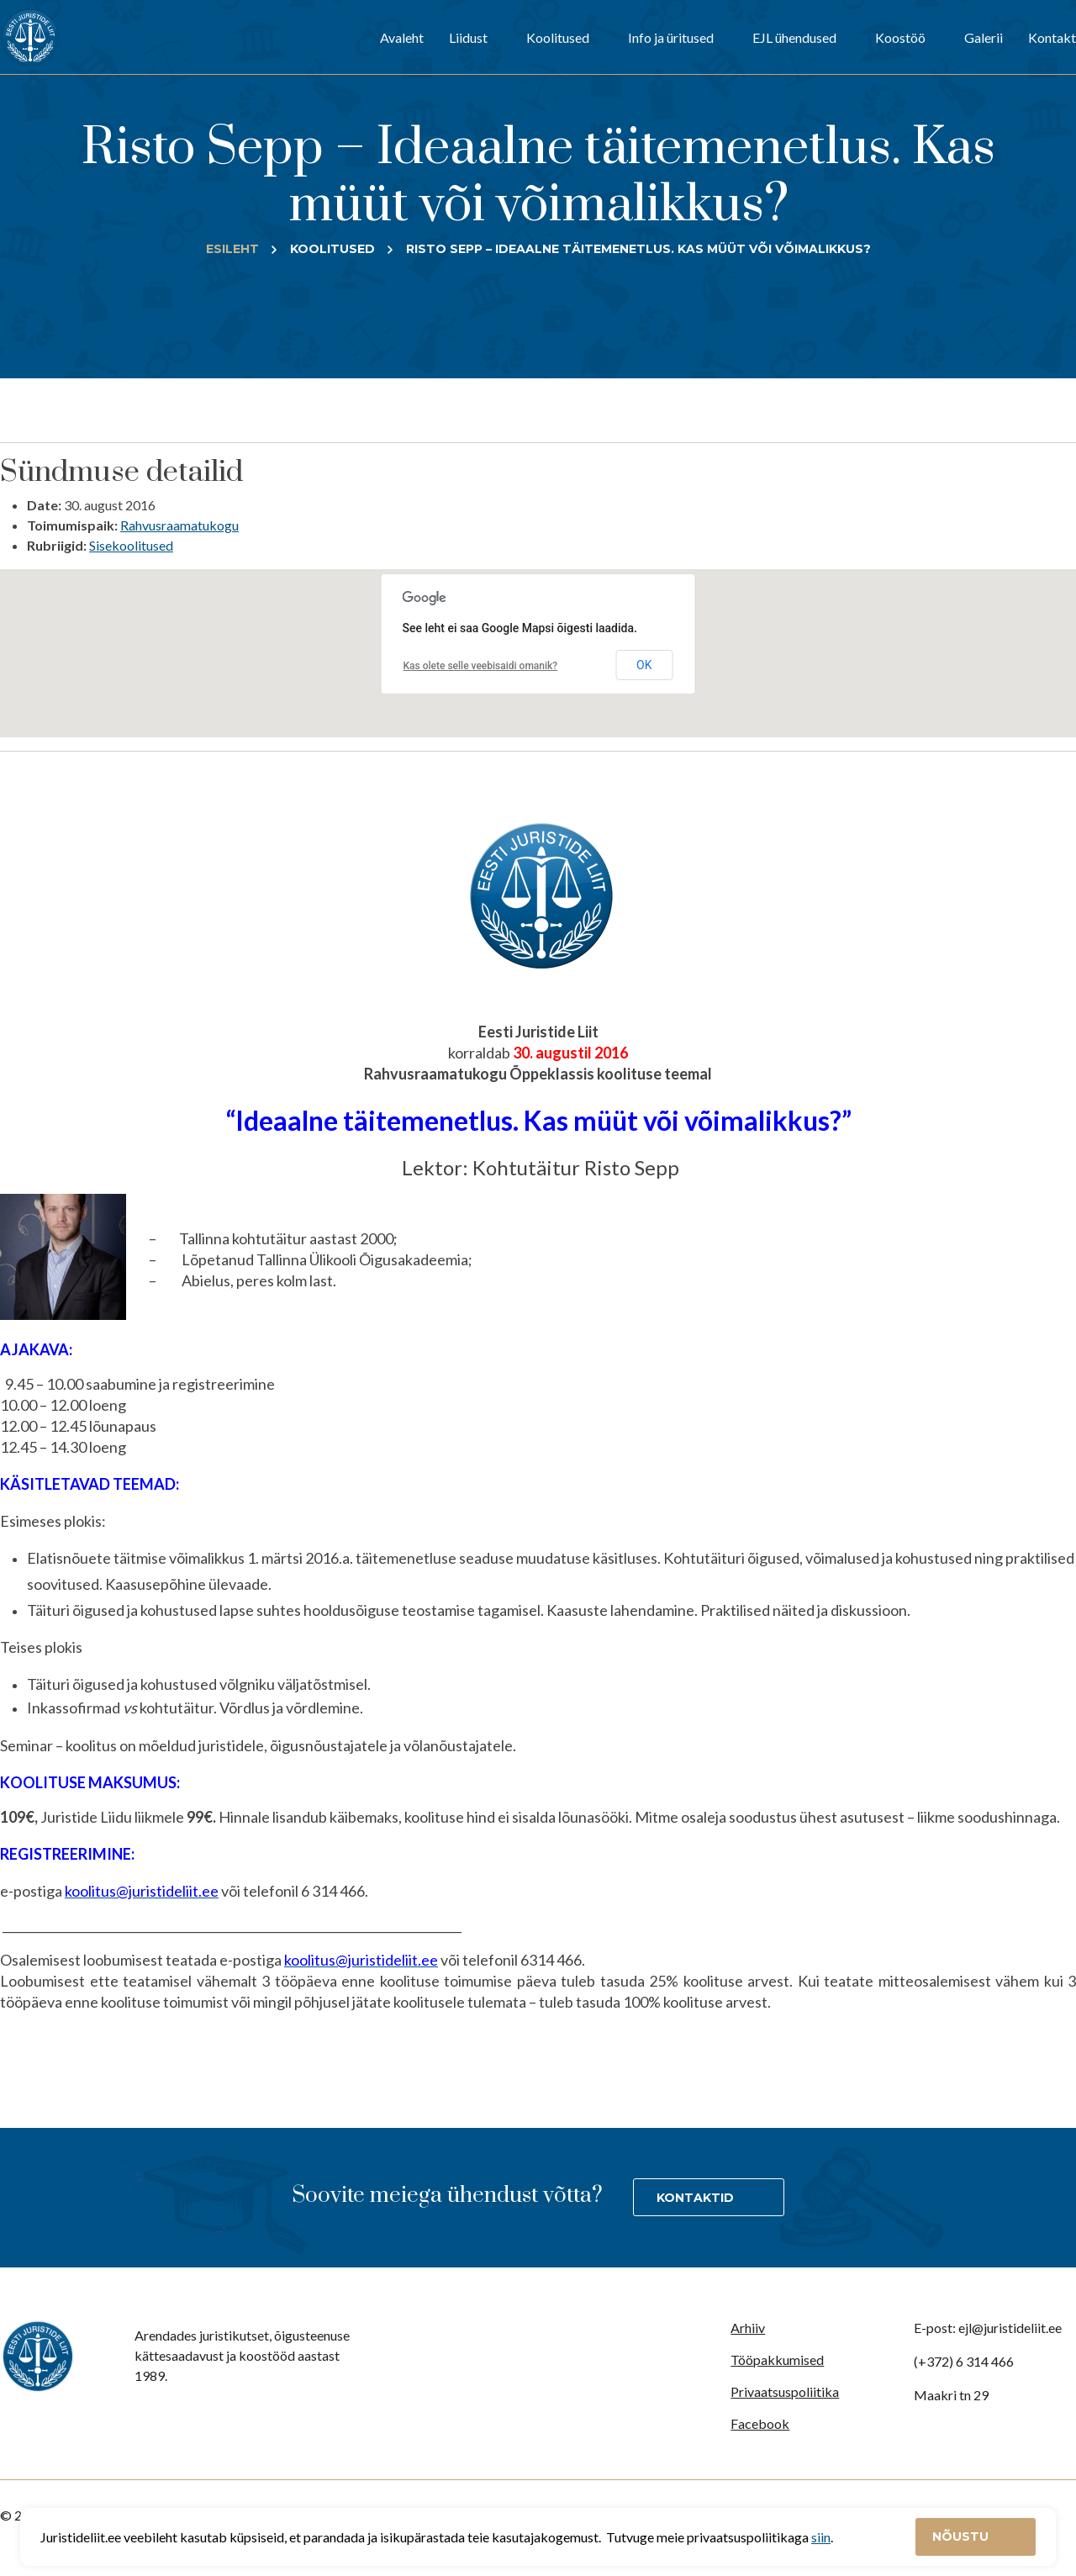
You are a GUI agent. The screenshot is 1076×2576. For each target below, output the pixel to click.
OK (643, 665)
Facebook (760, 2423)
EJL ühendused (794, 37)
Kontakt (1052, 37)
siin (821, 2537)
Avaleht (402, 37)
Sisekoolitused (131, 545)
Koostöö (900, 37)
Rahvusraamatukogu (179, 525)
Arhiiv (748, 2328)
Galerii (983, 37)
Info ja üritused (671, 37)
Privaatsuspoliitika (785, 2391)
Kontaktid (695, 2197)
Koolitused (557, 37)
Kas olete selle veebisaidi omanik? (481, 666)
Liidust (468, 37)
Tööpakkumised (777, 2359)
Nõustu (962, 2536)
